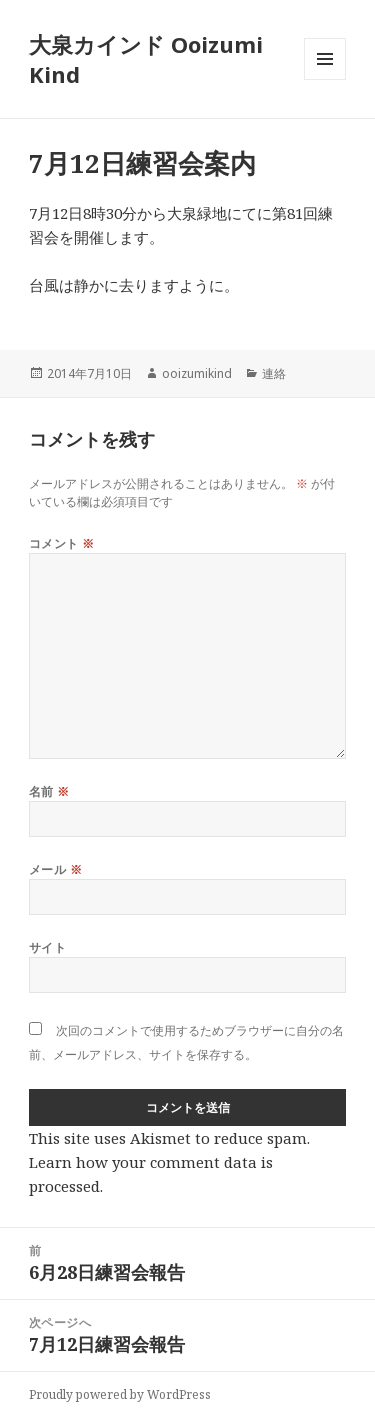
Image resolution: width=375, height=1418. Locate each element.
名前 (49, 791)
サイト (47, 947)
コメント (62, 543)
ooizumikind (197, 373)
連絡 (274, 373)
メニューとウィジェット (325, 79)
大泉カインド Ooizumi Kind (146, 59)
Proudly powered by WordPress (120, 1394)
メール (55, 869)
